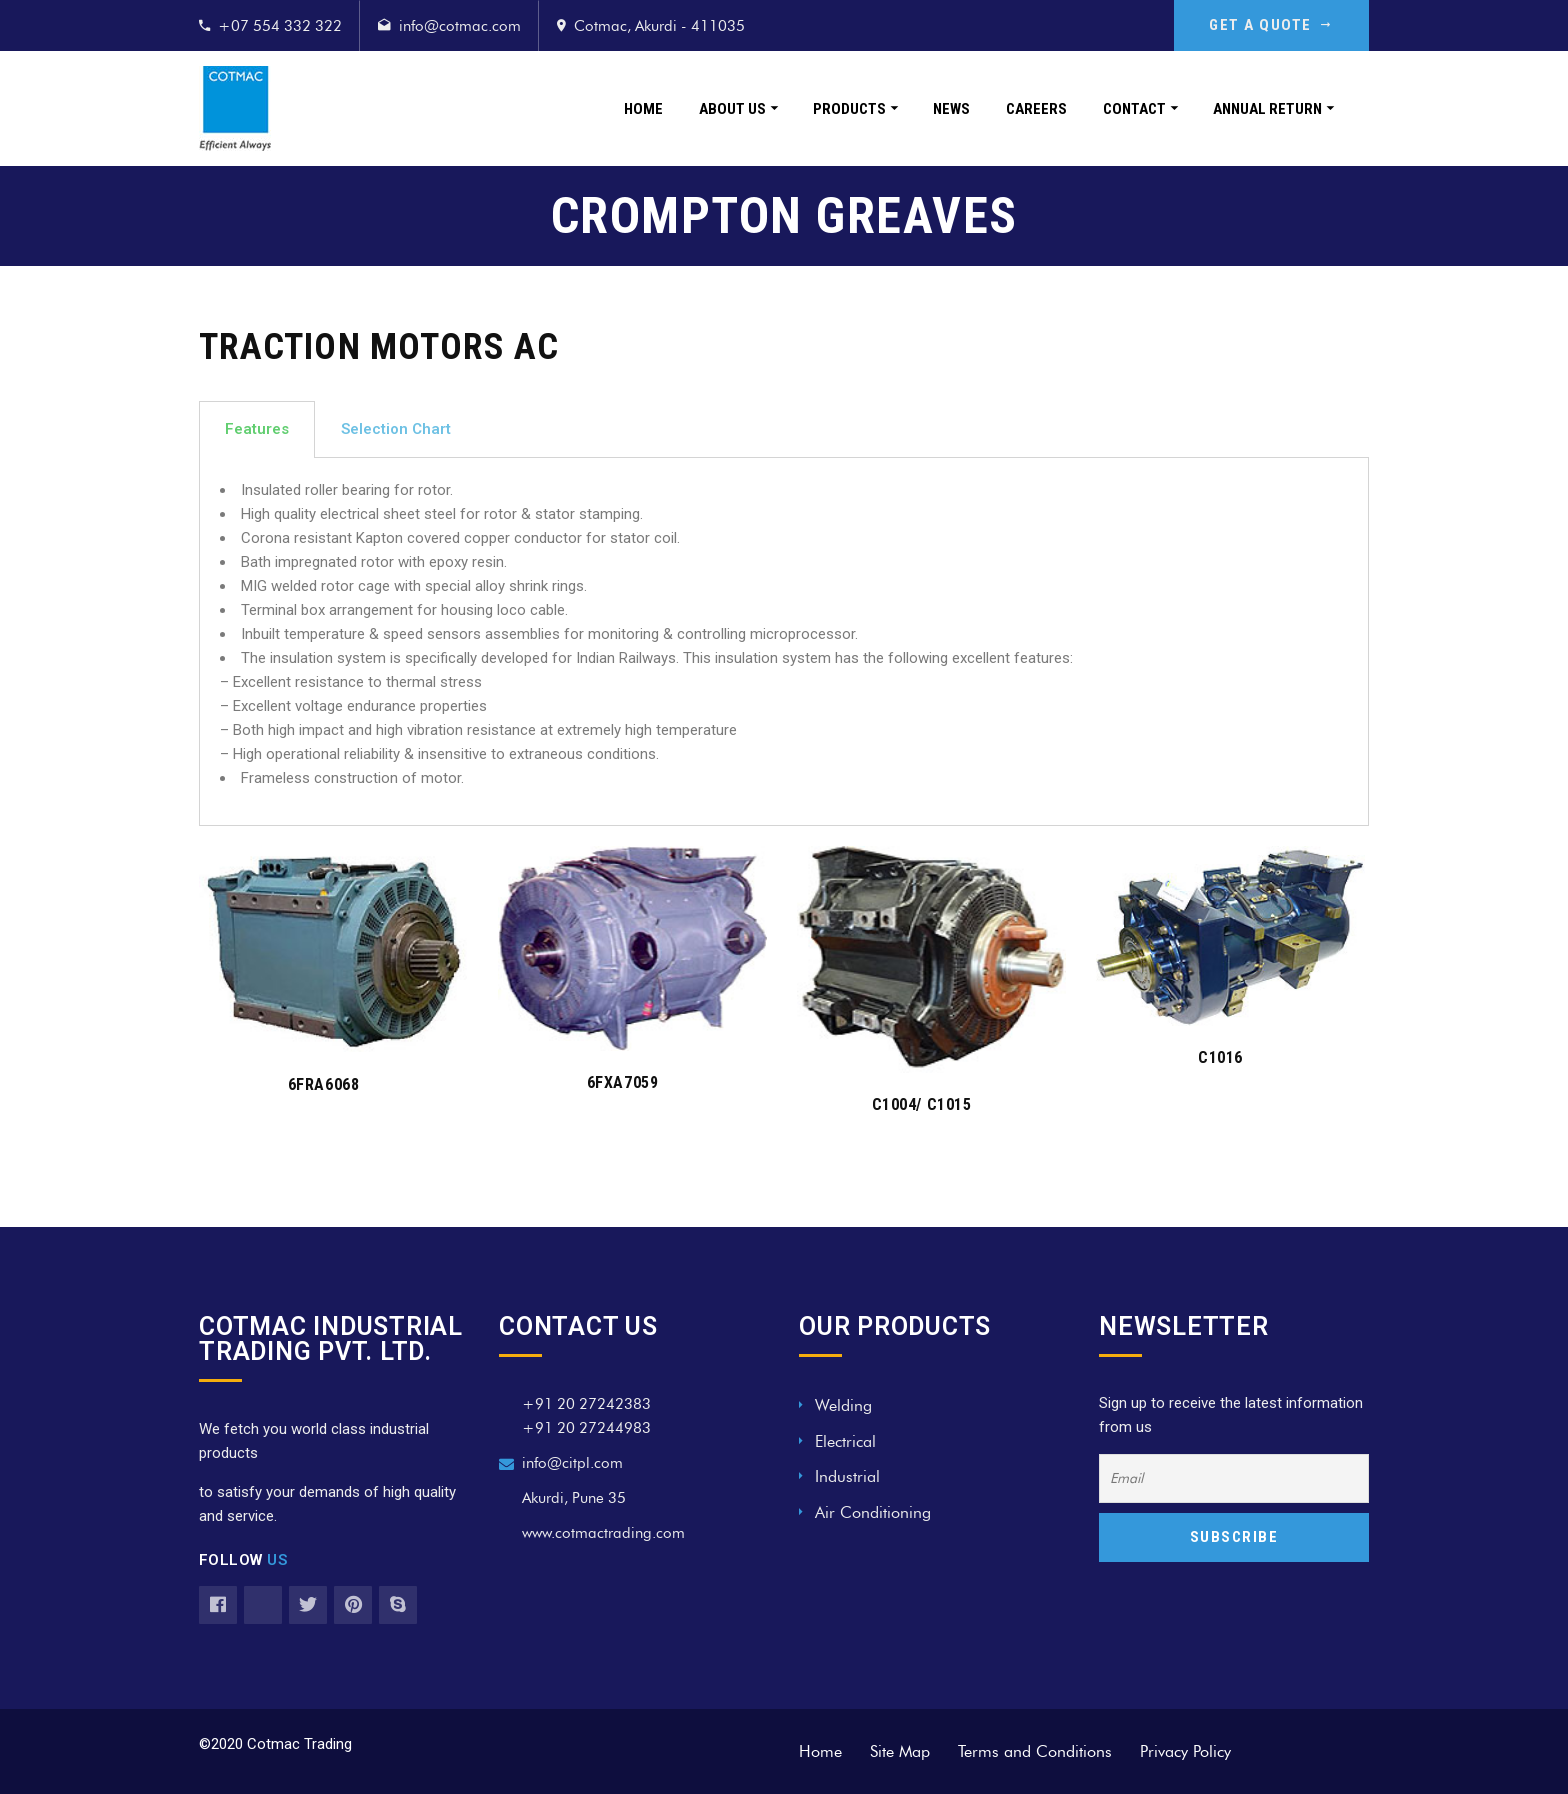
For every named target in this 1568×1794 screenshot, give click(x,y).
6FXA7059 (622, 1082)
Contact (1134, 109)
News (951, 109)
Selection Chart (396, 429)
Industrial (847, 1476)
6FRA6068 (323, 1084)
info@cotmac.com (460, 26)
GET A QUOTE (1271, 25)
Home (643, 109)
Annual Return (1267, 109)
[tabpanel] (784, 642)
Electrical (845, 1441)
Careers (1036, 109)
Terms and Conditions (1035, 1751)
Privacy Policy (1185, 1751)
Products (849, 109)
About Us (732, 109)
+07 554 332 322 (280, 26)
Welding (843, 1405)
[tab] (257, 429)
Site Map (900, 1751)
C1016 (1220, 1057)
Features (257, 429)
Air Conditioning (873, 1512)
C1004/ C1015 (921, 1104)
